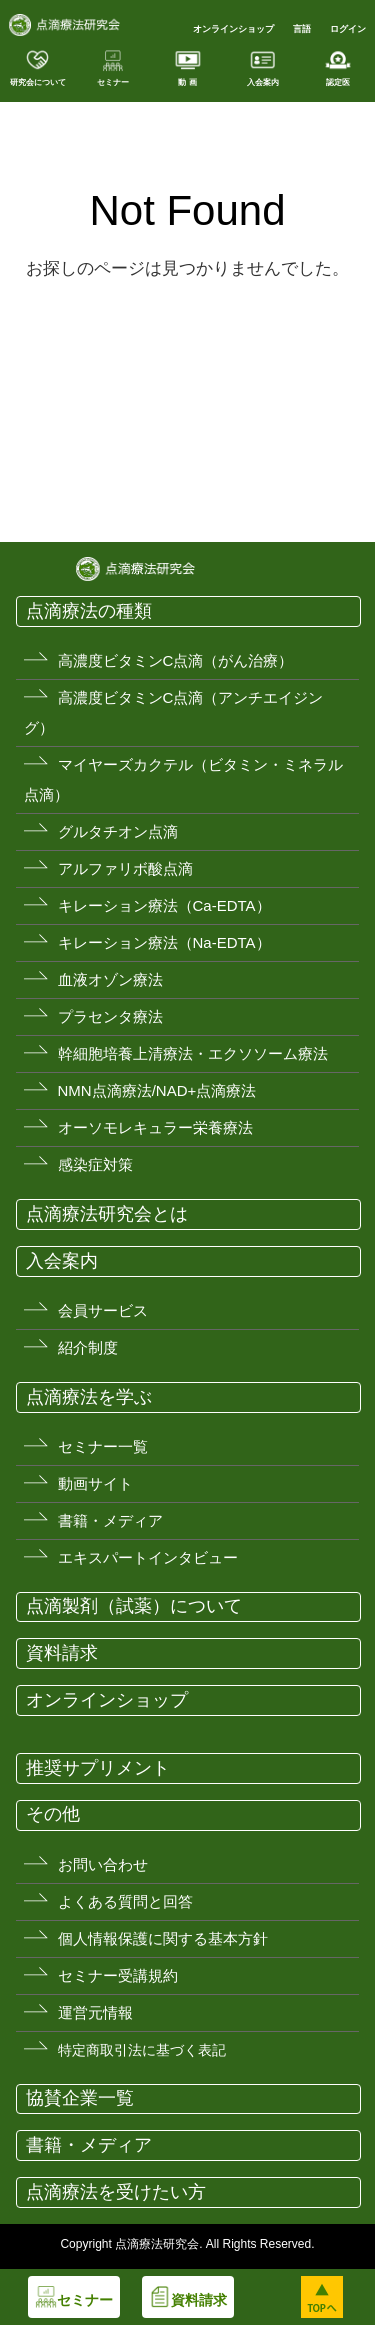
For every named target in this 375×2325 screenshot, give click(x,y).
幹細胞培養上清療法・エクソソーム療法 (193, 1053)
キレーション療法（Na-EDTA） (164, 942)
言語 (302, 29)
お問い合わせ (103, 1864)
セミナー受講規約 (118, 1975)
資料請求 (62, 1653)
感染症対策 (95, 1164)
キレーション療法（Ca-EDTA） (164, 905)
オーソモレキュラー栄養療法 (155, 1127)
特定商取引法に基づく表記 (142, 2050)
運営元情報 (95, 2012)
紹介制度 (88, 1347)
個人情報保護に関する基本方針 (163, 1938)
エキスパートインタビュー (148, 1557)
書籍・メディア (110, 1520)
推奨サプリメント (98, 1768)
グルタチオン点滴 (118, 831)
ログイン (348, 29)
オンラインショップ (233, 29)
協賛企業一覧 (80, 2098)
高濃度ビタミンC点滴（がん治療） (176, 660)
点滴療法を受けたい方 (116, 2192)
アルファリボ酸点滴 (125, 868)
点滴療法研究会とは (107, 1214)
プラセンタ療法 (110, 1016)
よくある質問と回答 (125, 1901)
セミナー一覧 (103, 1446)
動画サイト (95, 1483)
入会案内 (62, 1261)
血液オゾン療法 (110, 979)
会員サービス (103, 1310)
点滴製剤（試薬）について (134, 1606)
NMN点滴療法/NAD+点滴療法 (157, 1090)
